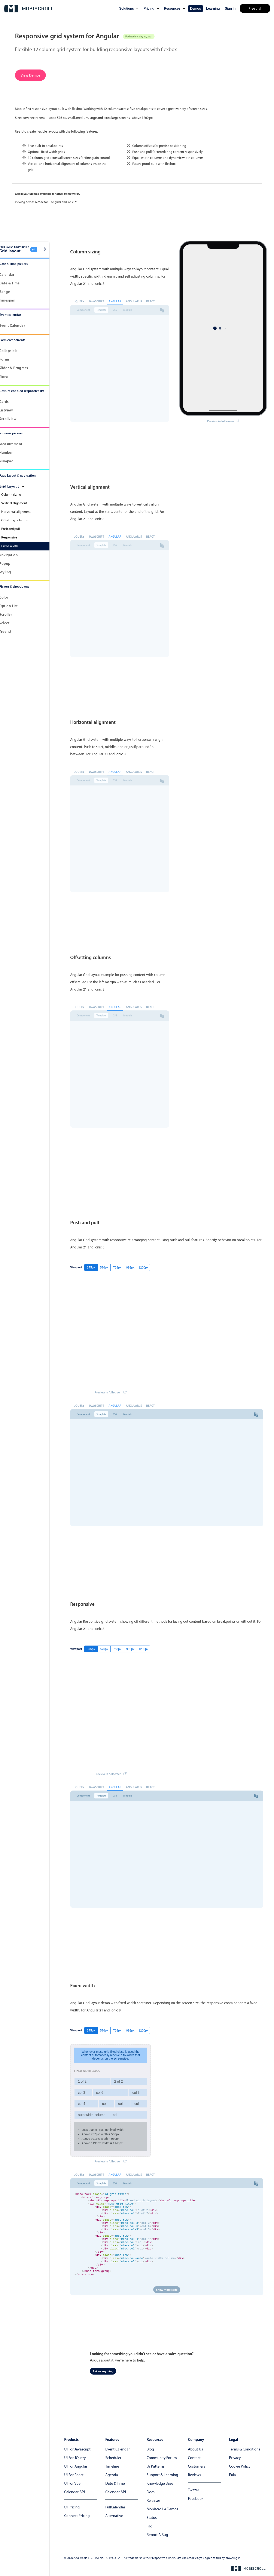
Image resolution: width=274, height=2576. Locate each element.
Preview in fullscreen (223, 410)
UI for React (73, 2474)
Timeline (112, 2466)
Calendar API (74, 2492)
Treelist (15, 631)
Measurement (21, 444)
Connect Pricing (77, 2515)
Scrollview (18, 418)
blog (150, 2449)
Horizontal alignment (26, 512)
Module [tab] (127, 309)
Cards (14, 401)
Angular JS (134, 301)
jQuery (79, 301)
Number (16, 452)
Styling (15, 572)
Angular (115, 301)
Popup (15, 563)
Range (14, 291)
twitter (193, 2490)
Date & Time (19, 283)
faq (149, 2526)
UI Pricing (72, 2507)
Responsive (19, 537)
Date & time (115, 2483)
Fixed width (19, 546)
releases (153, 2500)
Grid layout (21, 486)
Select (14, 623)
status (152, 2517)
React (150, 301)
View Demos (30, 75)
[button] (64, 202)
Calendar (16, 274)
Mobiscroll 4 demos (162, 2509)
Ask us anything (103, 2371)
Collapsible (18, 350)
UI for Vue (72, 2483)
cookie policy (239, 2466)
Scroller (15, 614)
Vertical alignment (24, 503)
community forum (162, 2457)
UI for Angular (75, 2466)
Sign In (230, 8)
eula (232, 2474)
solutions (128, 8)
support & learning (162, 2474)
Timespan (17, 300)
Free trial (255, 8)
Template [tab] (101, 309)
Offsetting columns (24, 520)
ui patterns (155, 2466)
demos (195, 8)
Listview (16, 410)
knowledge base (160, 2483)
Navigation (18, 555)
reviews (194, 2474)
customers (196, 2466)
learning (213, 8)
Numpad (16, 461)
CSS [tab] (115, 309)
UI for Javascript (77, 2449)
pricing (151, 8)
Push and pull (20, 529)
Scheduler (113, 2457)
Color (13, 597)
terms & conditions (244, 2449)
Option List (18, 605)
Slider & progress (23, 367)
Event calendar (22, 325)
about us (195, 2449)
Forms (14, 359)
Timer (14, 376)
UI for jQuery (75, 2457)
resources (174, 8)
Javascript (96, 301)
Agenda (111, 2474)
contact (194, 2457)
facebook (195, 2498)
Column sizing (21, 495)
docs (151, 2492)
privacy (235, 2457)
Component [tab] (83, 309)
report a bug (157, 2534)
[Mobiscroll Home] (29, 8)
